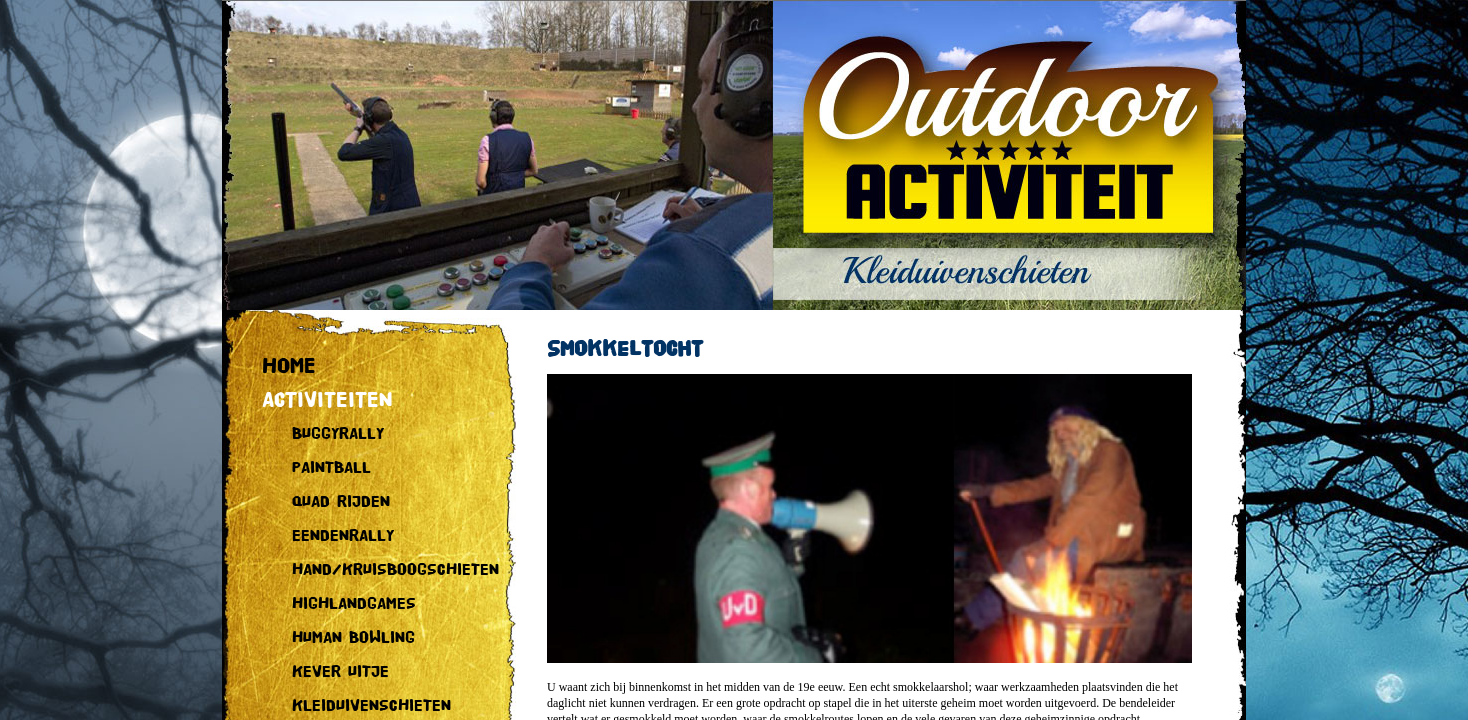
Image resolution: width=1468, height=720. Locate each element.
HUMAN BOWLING (353, 638)
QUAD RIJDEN (341, 502)
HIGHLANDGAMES (354, 604)
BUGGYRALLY (338, 434)
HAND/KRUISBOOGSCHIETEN (395, 570)
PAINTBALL (331, 468)
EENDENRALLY (343, 536)
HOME (289, 366)
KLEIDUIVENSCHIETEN (371, 706)
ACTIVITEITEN (327, 400)
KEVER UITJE (340, 672)
